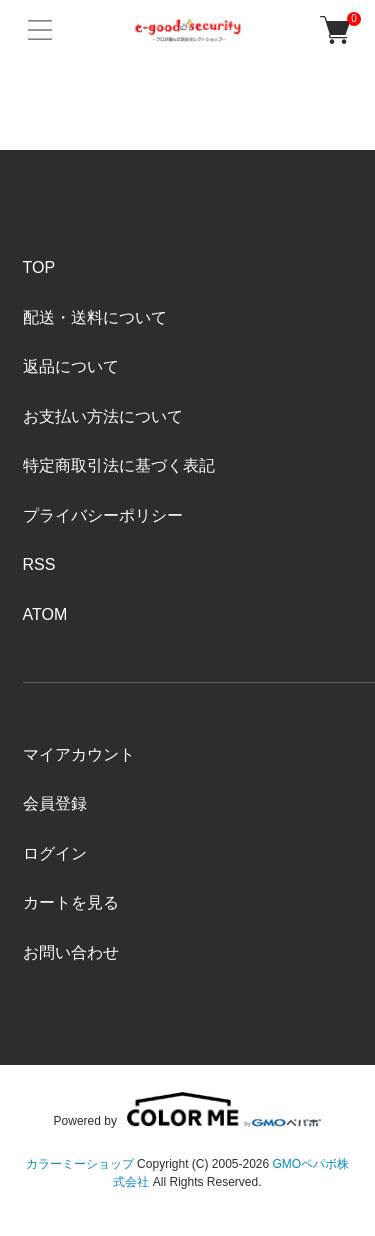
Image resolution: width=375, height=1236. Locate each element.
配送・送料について (95, 317)
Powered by (188, 1109)
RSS (39, 564)
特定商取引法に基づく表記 (119, 465)
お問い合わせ (71, 952)
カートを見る (71, 902)
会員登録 (55, 803)
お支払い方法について (103, 416)
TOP (39, 267)
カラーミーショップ (80, 1164)
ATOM (45, 614)
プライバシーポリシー (103, 515)
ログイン (55, 853)
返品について (71, 366)
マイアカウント (79, 754)
